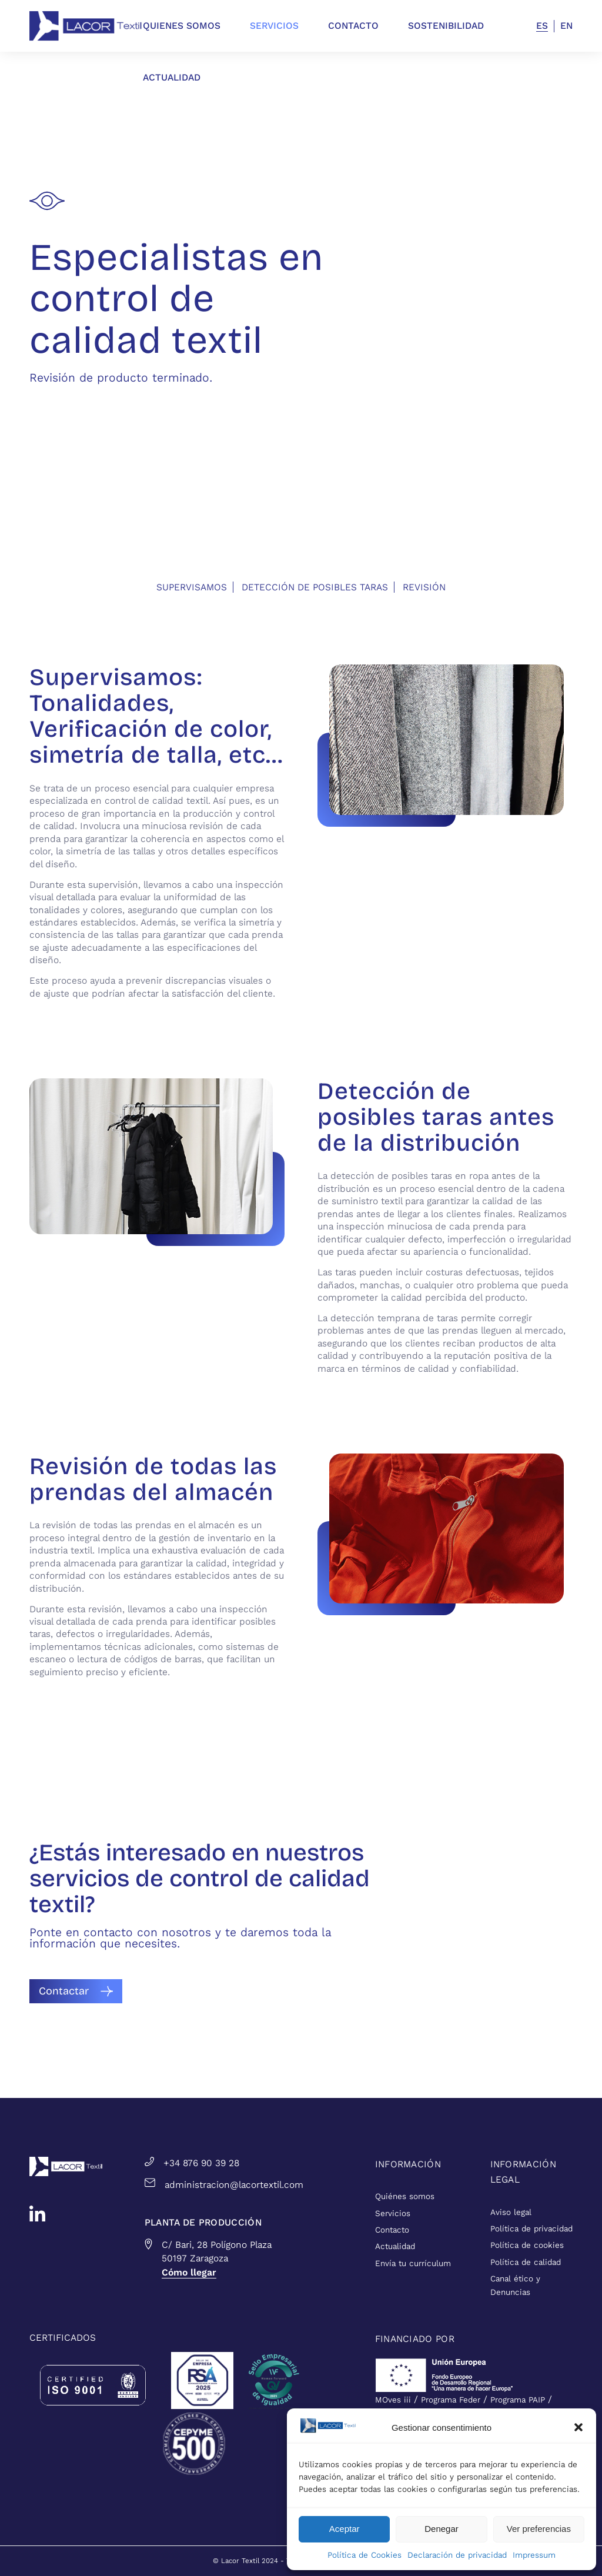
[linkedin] (37, 2213)
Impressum (534, 2555)
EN (566, 25)
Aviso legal (510, 2212)
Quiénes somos (404, 2196)
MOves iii (393, 2400)
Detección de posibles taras (315, 587)
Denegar (441, 2529)
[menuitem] (196, 26)
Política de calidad (525, 2262)
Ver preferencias (539, 2529)
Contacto (392, 2230)
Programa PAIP (517, 2400)
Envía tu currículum (413, 2263)
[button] (578, 2427)
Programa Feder (450, 2400)
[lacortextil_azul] (86, 26)
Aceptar (344, 2529)
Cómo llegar (189, 2272)
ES (542, 25)
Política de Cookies (364, 2555)
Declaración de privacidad (457, 2555)
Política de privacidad (531, 2229)
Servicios (392, 2213)
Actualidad (395, 2246)
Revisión (424, 587)
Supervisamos (191, 587)
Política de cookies (527, 2245)
